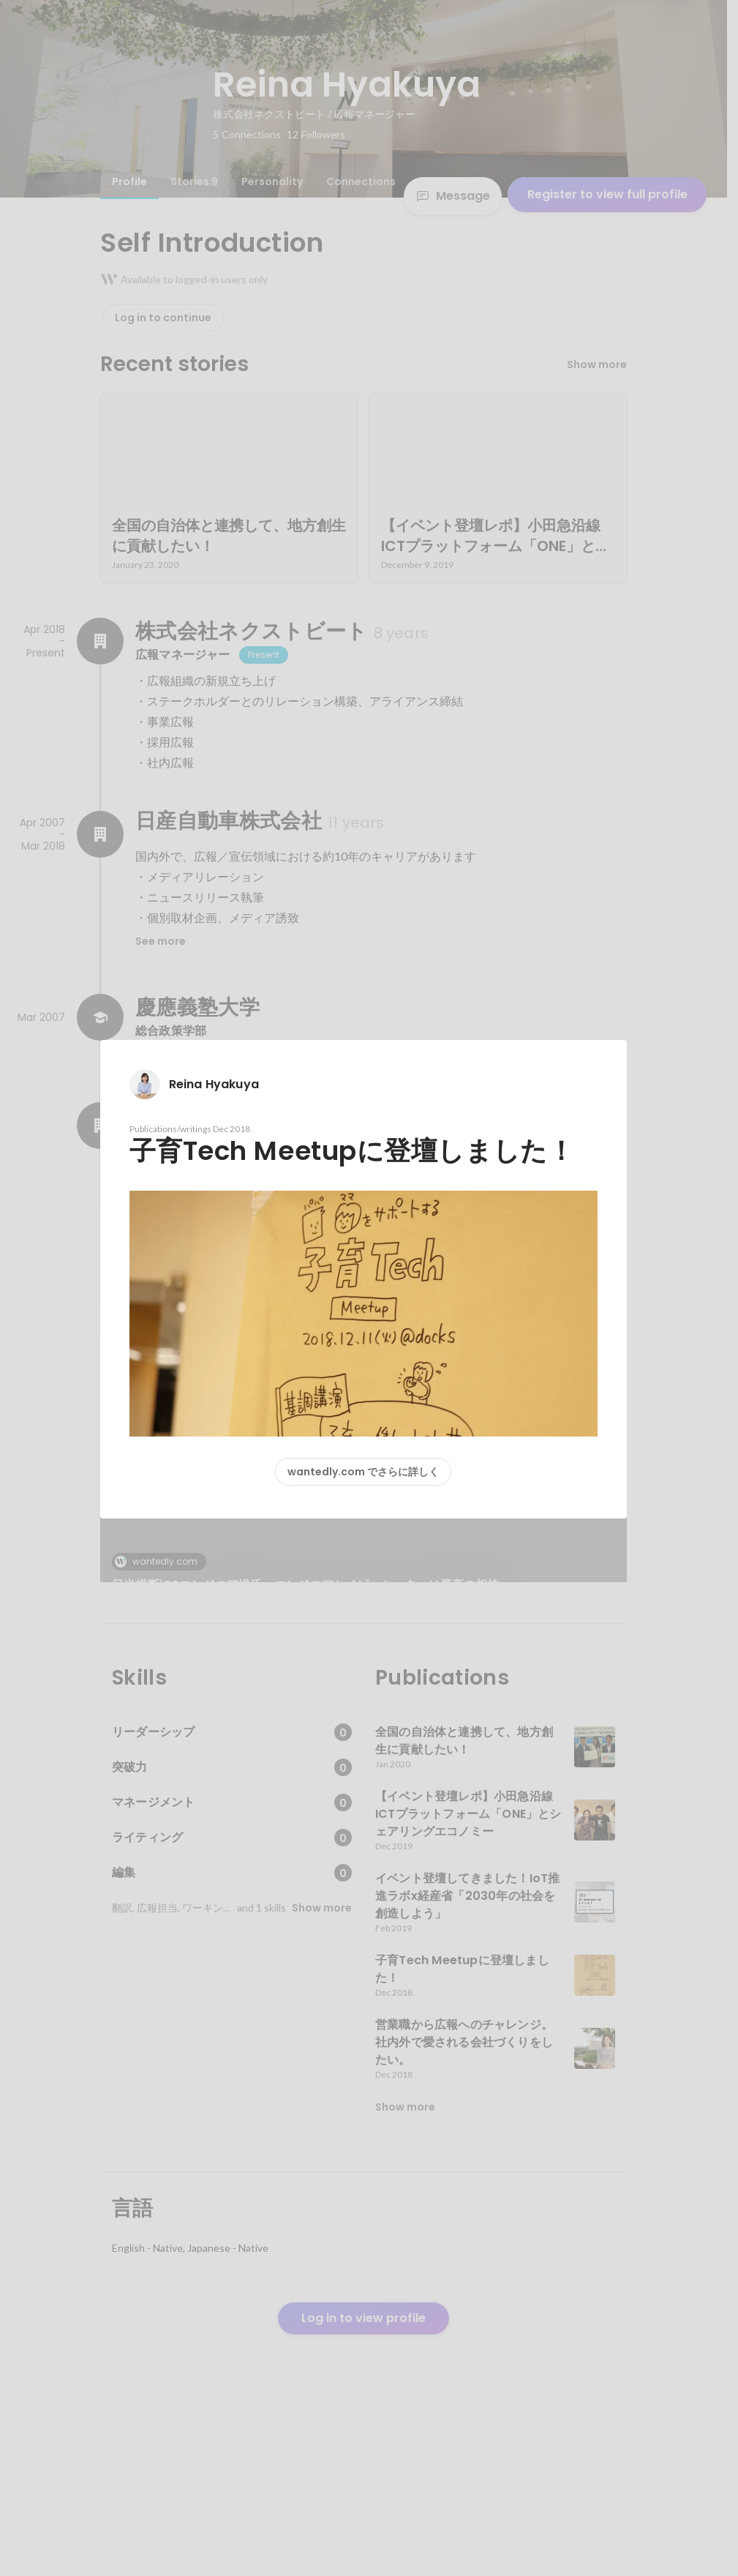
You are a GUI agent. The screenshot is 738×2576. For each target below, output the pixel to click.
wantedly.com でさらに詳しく (363, 1471)
